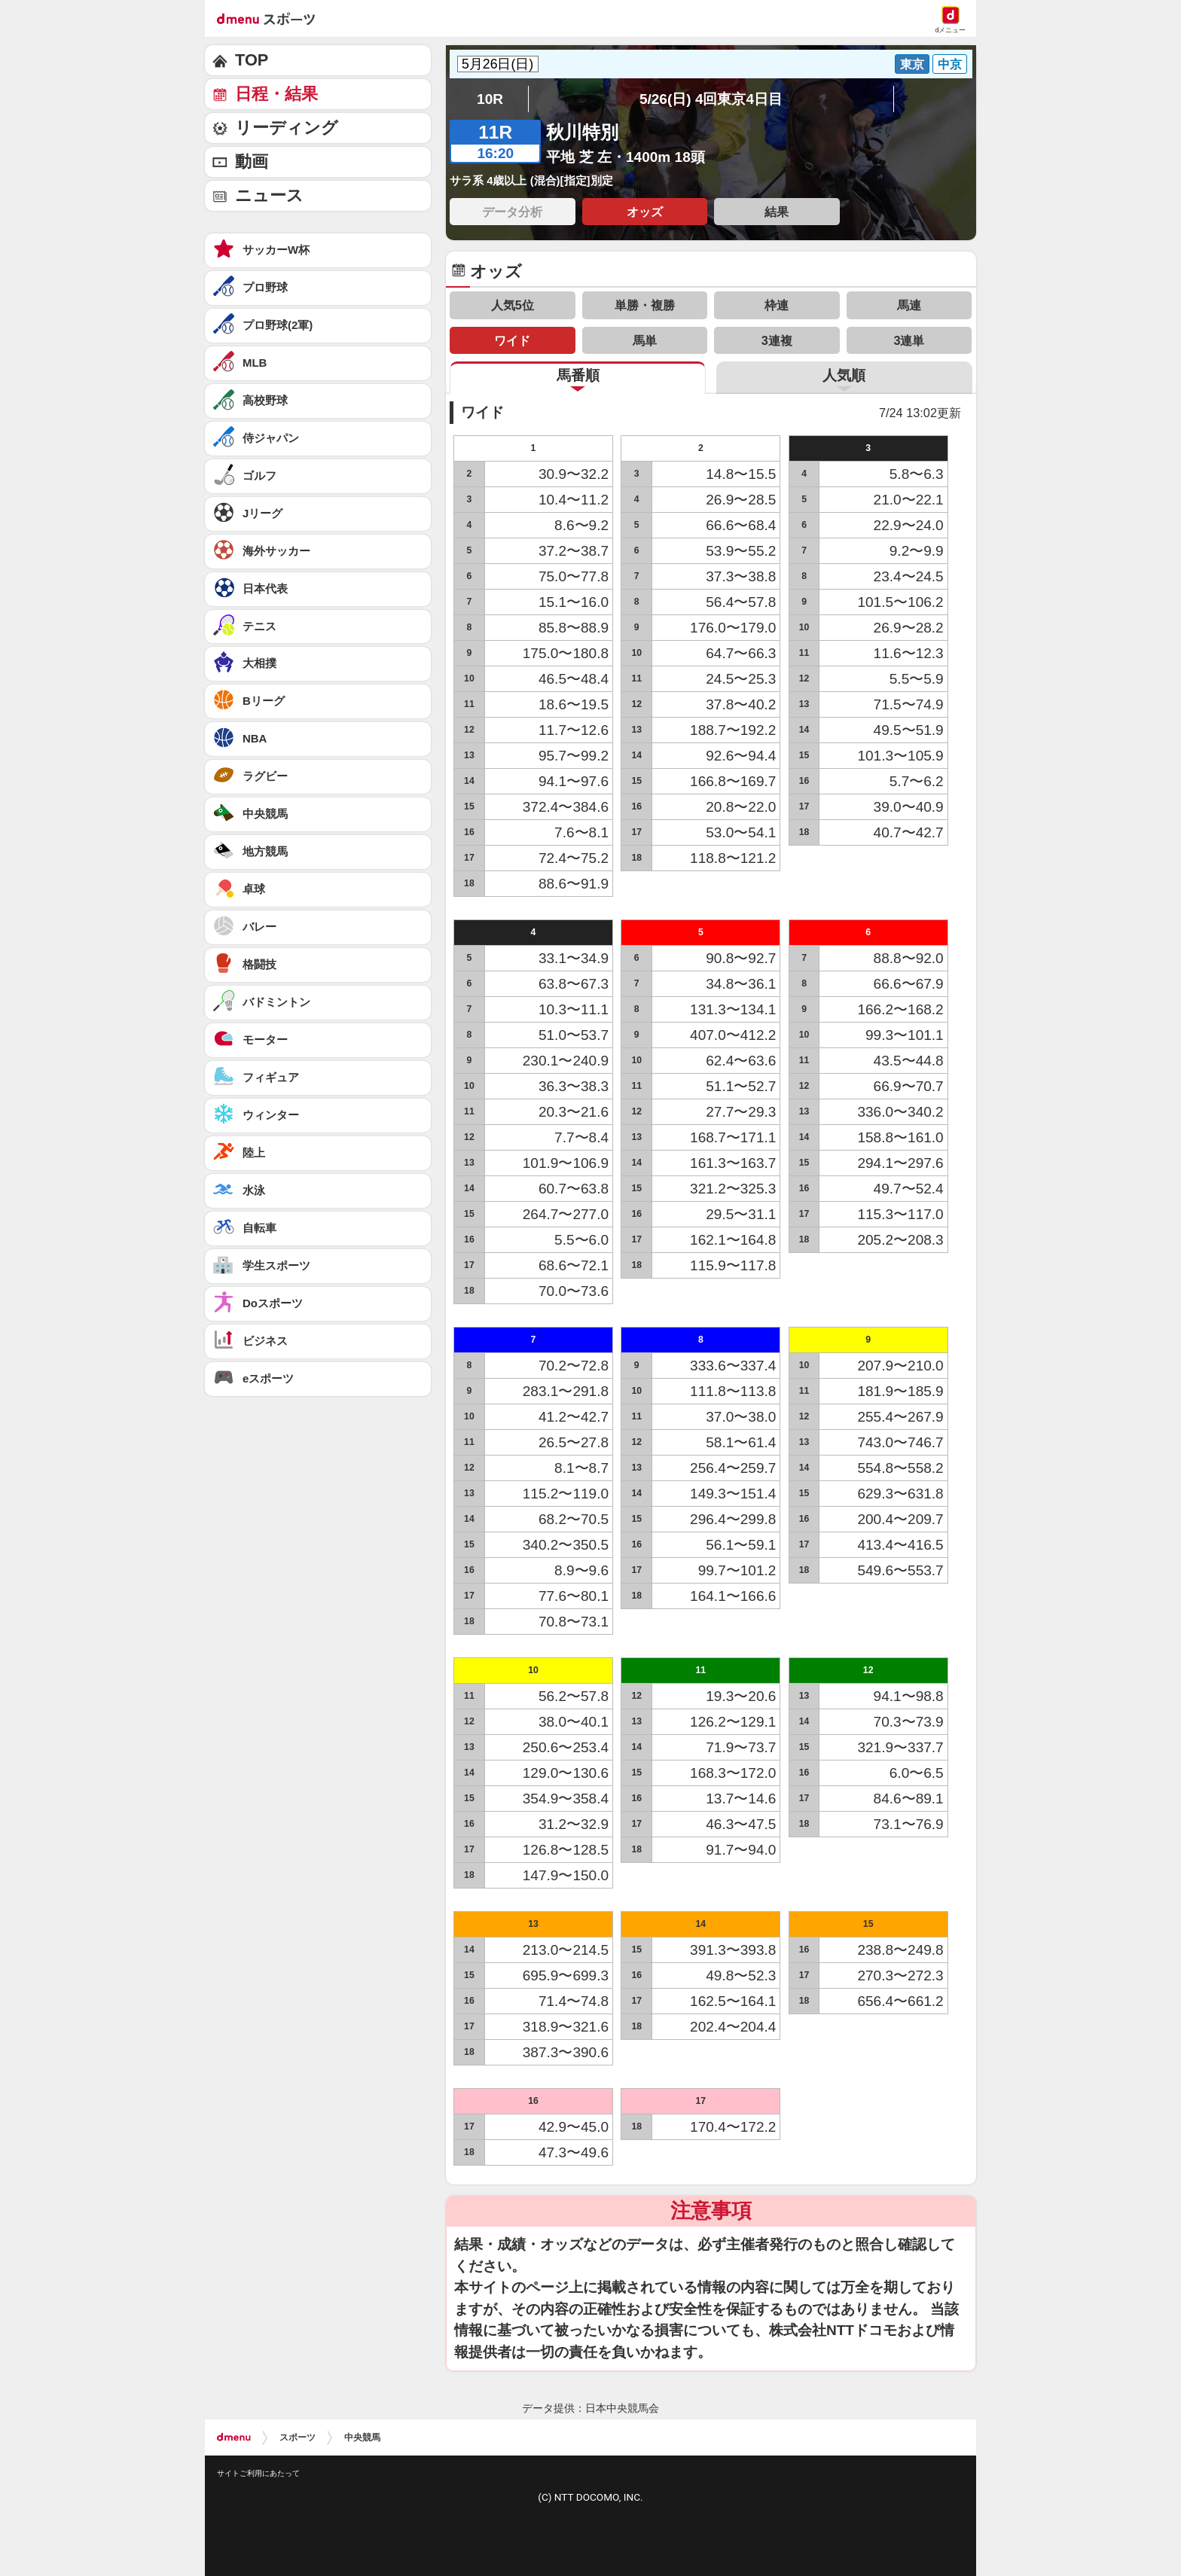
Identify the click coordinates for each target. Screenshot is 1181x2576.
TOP (251, 59)
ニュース (269, 195)
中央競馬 (362, 2437)
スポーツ (297, 2437)
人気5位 (512, 305)
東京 (912, 64)
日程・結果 (276, 93)
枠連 (776, 305)
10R (490, 99)
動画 (251, 161)
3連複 (776, 340)
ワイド (512, 340)
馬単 (645, 340)
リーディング (286, 127)
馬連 (909, 305)
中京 (950, 64)
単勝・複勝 (645, 305)
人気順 (843, 375)
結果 (776, 211)
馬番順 (578, 375)
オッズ (645, 211)
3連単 (908, 340)
